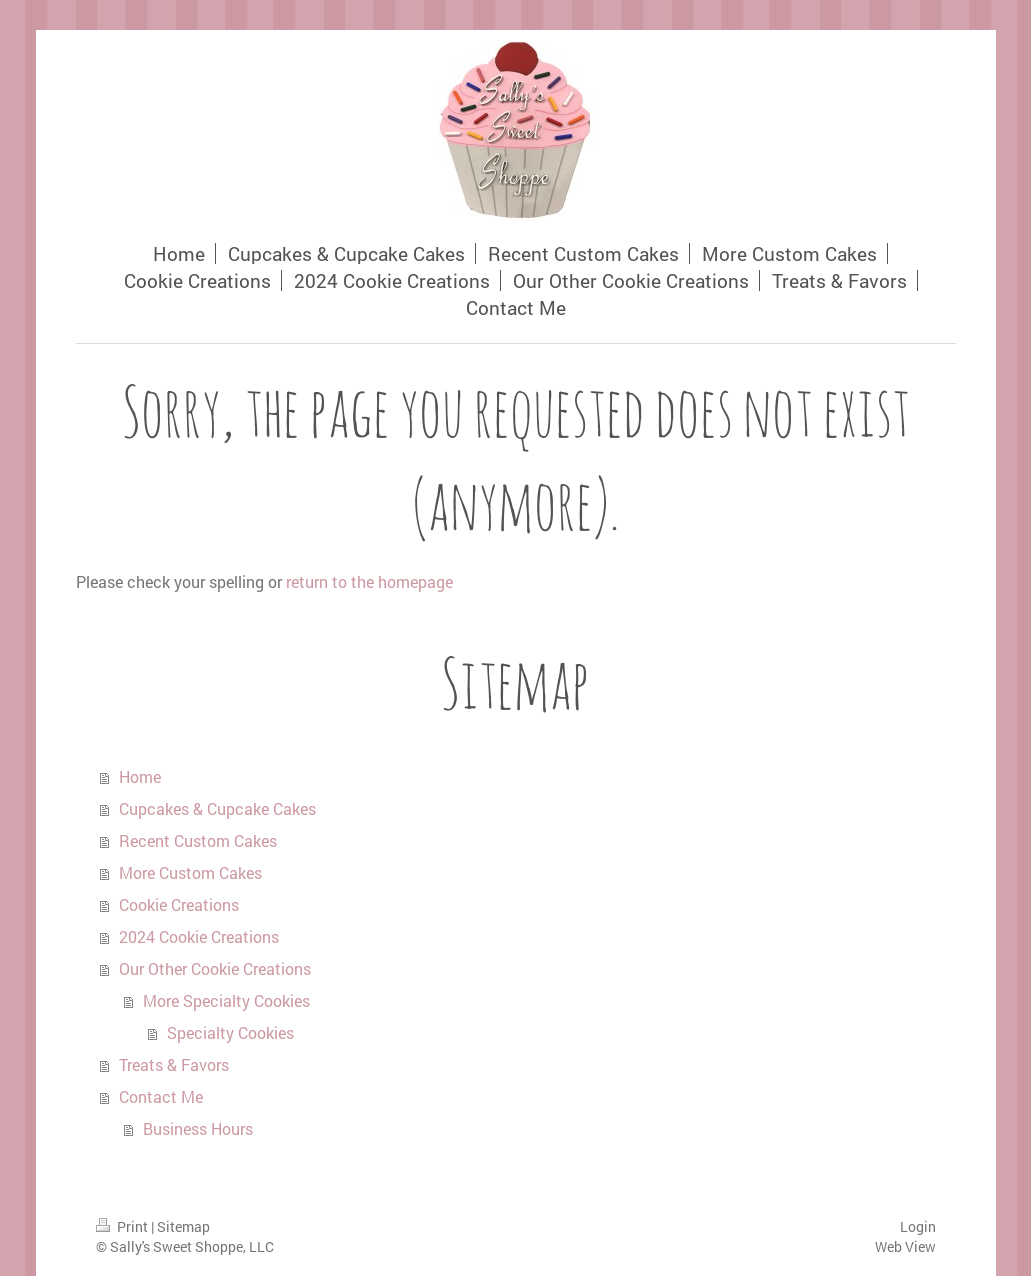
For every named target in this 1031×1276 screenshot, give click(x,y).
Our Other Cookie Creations (215, 968)
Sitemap (183, 1226)
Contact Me (161, 1096)
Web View (905, 1246)
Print (123, 1226)
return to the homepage (369, 581)
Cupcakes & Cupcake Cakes (217, 808)
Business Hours (198, 1128)
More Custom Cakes (190, 872)
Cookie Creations (179, 904)
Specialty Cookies (230, 1032)
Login (918, 1226)
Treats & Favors (174, 1064)
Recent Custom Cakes (198, 840)
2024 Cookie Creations (199, 936)
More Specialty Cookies (226, 1000)
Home (140, 776)
